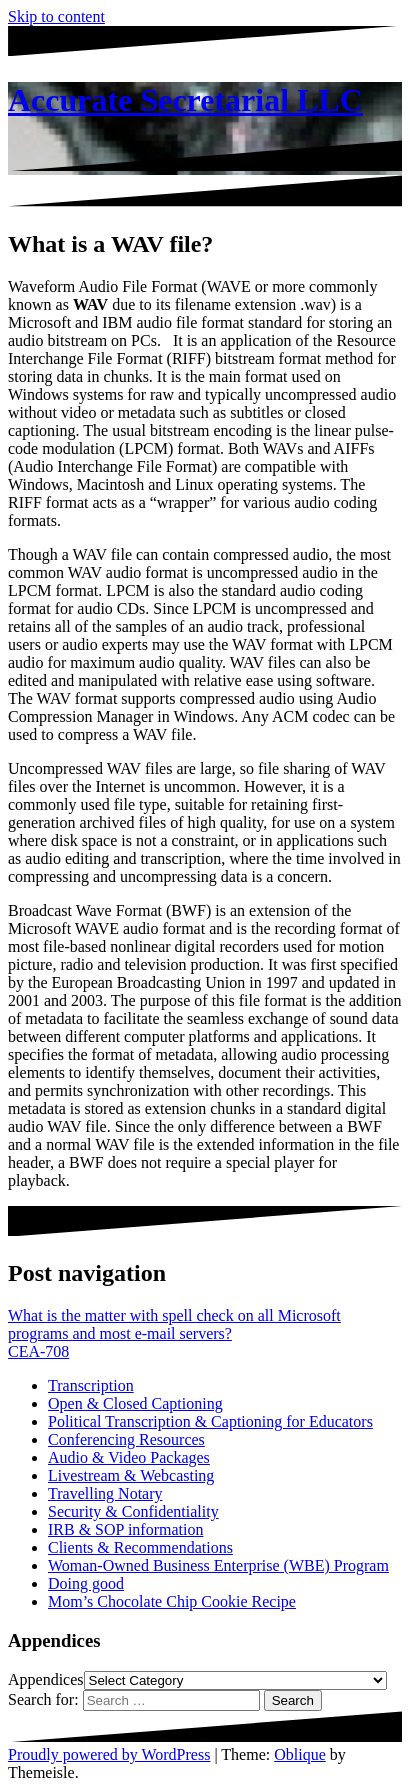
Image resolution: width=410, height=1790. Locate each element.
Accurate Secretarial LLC (185, 100)
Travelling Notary (105, 1493)
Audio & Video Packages (129, 1457)
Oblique (300, 1754)
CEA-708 (38, 1351)
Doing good (86, 1583)
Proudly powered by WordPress (109, 1754)
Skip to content (56, 16)
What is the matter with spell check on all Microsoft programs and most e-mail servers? (174, 1324)
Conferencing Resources (126, 1439)
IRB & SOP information (125, 1529)
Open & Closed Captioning (135, 1403)
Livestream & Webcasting (131, 1475)
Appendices (46, 1679)
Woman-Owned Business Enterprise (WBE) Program (218, 1565)
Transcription (91, 1385)
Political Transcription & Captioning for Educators (210, 1421)
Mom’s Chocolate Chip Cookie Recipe (172, 1601)
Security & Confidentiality (133, 1511)
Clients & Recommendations (140, 1547)
